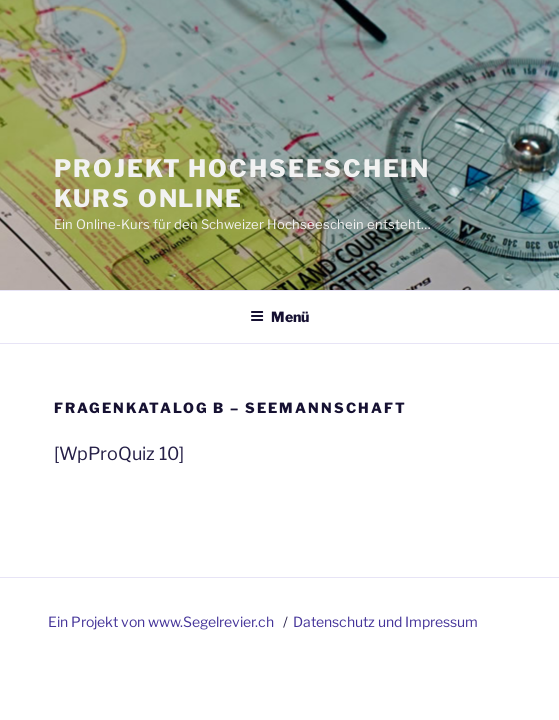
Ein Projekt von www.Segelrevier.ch (162, 621)
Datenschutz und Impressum (385, 621)
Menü (279, 316)
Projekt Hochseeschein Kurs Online (242, 183)
